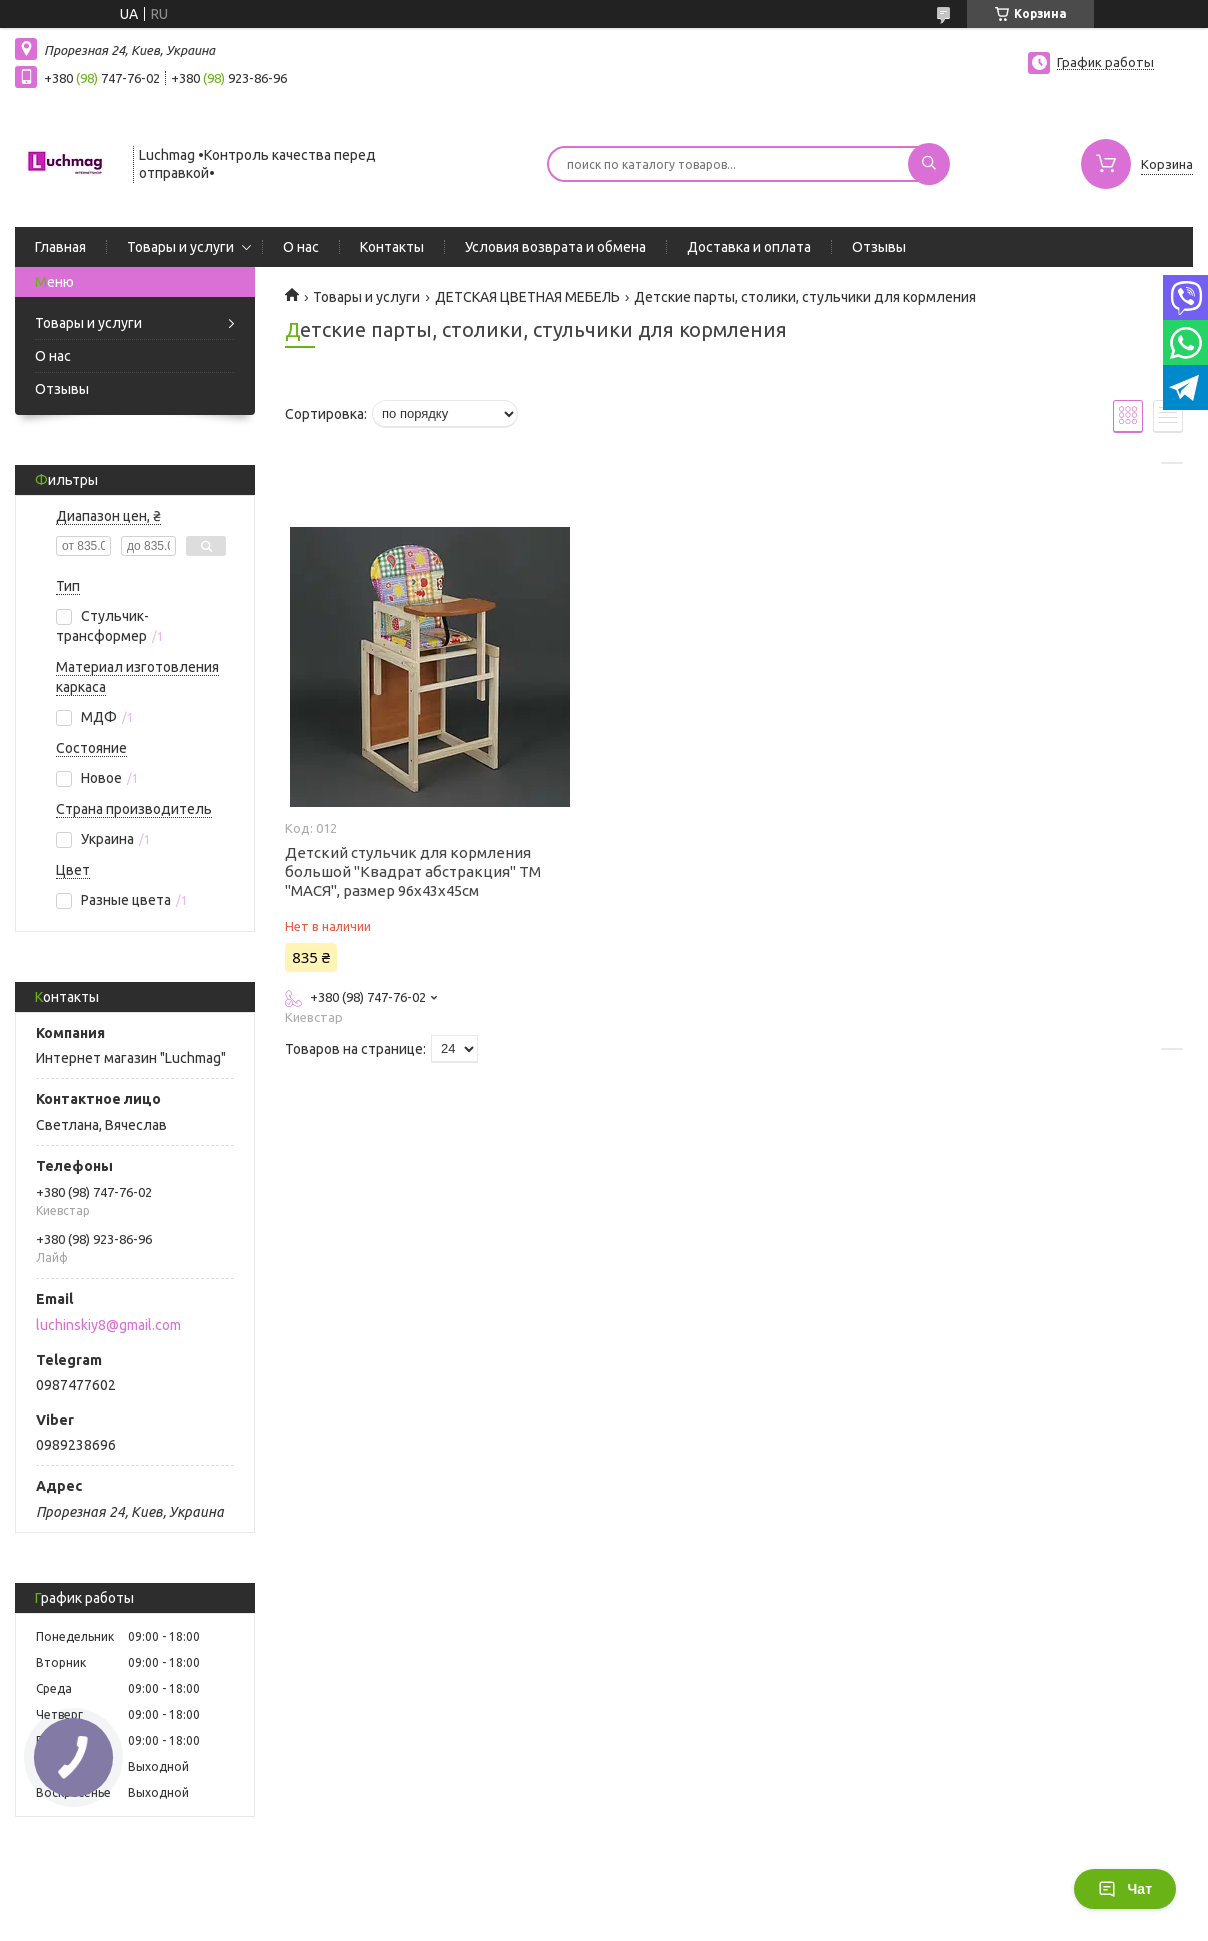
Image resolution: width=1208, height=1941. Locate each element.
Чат (1125, 1889)
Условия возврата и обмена (555, 247)
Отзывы (879, 247)
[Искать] (929, 164)
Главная (60, 247)
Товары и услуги (180, 247)
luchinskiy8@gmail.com (108, 1325)
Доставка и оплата (749, 247)
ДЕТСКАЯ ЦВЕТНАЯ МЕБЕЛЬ (527, 297)
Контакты (392, 247)
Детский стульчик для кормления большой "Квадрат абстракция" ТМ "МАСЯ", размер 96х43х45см (413, 871)
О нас (301, 247)
